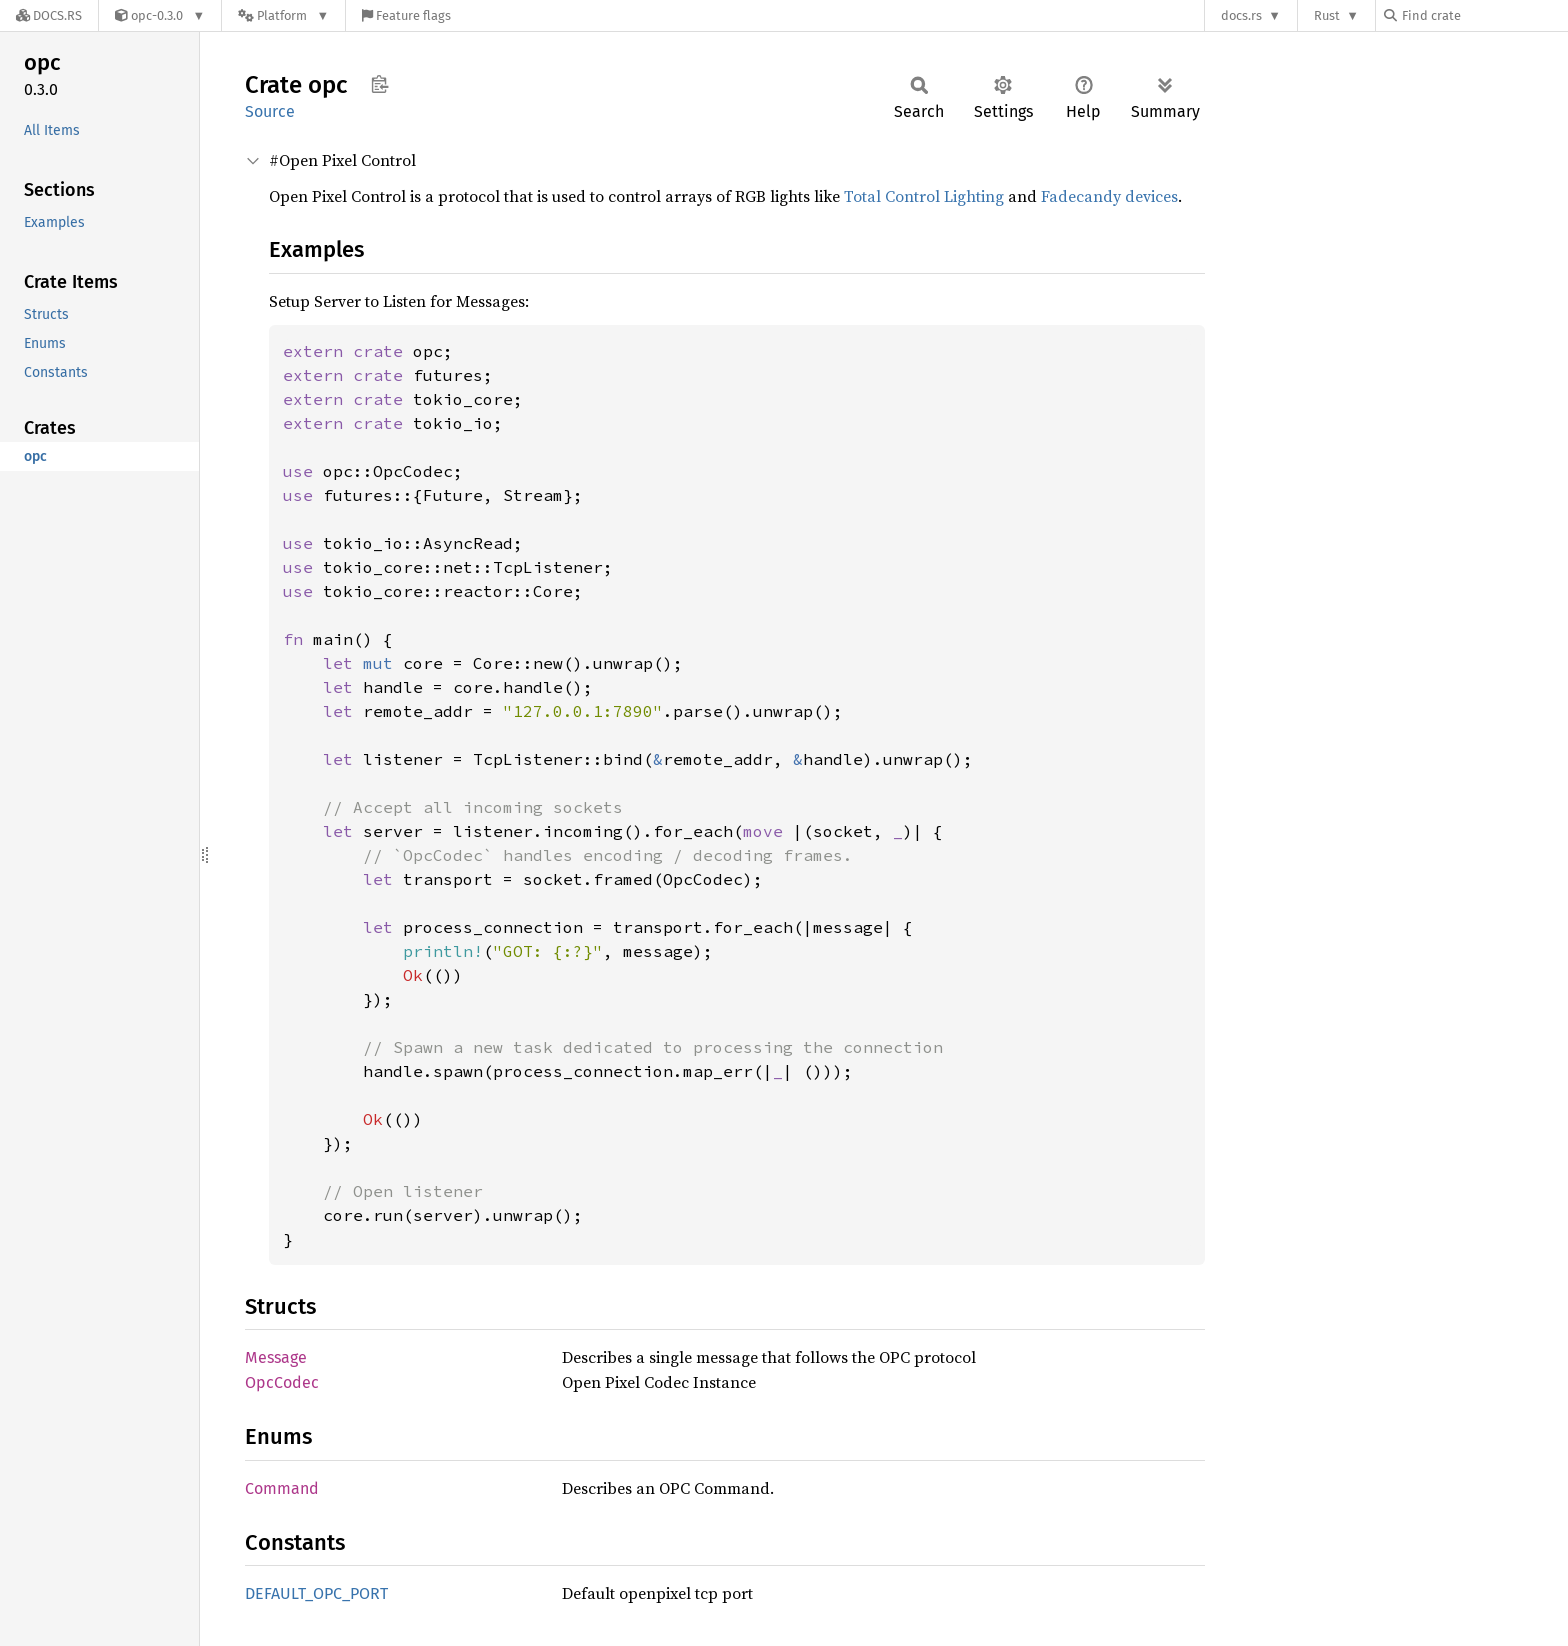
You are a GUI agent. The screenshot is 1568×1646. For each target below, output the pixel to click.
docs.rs (1241, 15)
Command (282, 1488)
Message (276, 1357)
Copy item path (379, 84)
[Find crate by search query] (1484, 15)
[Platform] (283, 15)
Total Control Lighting (924, 196)
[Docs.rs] (49, 15)
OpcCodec (282, 1382)
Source (270, 111)
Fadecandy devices (1109, 196)
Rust (1327, 15)
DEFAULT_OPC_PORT (316, 1593)
